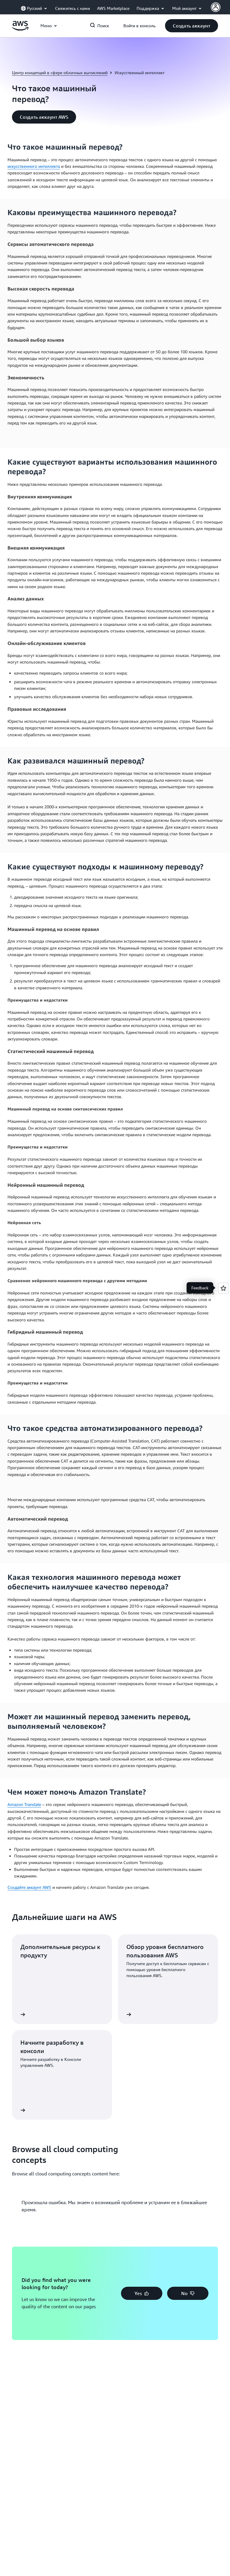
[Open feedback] (223, 1288)
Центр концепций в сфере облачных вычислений (60, 72)
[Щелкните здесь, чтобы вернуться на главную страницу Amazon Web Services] (20, 28)
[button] (191, 25)
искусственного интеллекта (33, 166)
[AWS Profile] (215, 7)
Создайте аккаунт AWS (29, 1887)
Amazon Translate (24, 1804)
